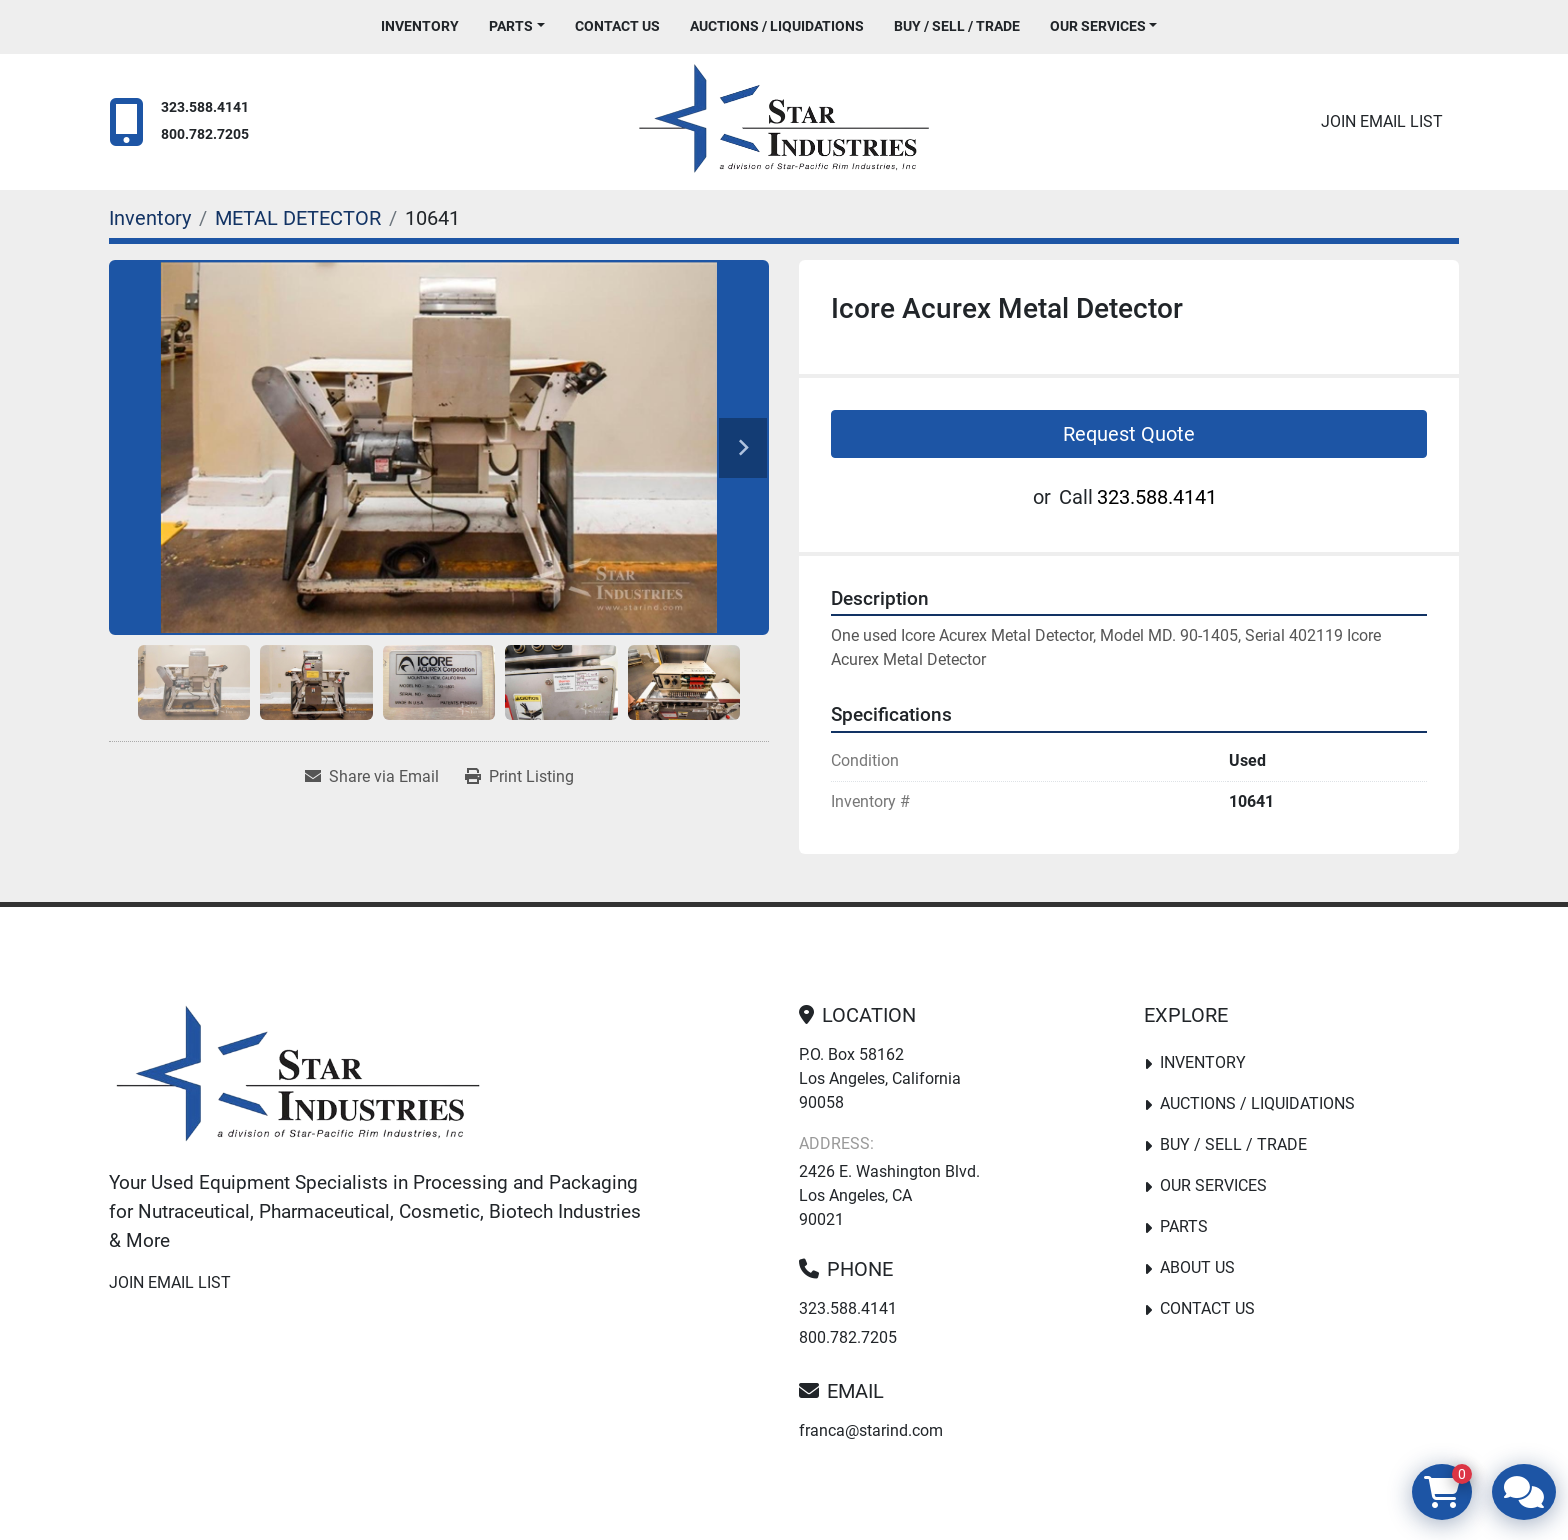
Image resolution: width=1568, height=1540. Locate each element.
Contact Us (617, 26)
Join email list (1382, 121)
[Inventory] (150, 218)
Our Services (1098, 26)
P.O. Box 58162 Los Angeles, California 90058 (880, 1078)
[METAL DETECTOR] (298, 218)
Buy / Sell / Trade (957, 26)
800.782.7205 (205, 134)
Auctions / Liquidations (777, 26)
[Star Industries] (298, 1078)
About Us (1197, 1267)
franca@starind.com (871, 1430)
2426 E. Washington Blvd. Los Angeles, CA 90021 (889, 1195)
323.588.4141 (205, 107)
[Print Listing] (519, 777)
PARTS (511, 26)
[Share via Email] (372, 777)
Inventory (420, 26)
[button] (517, 26)
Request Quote (1129, 434)
